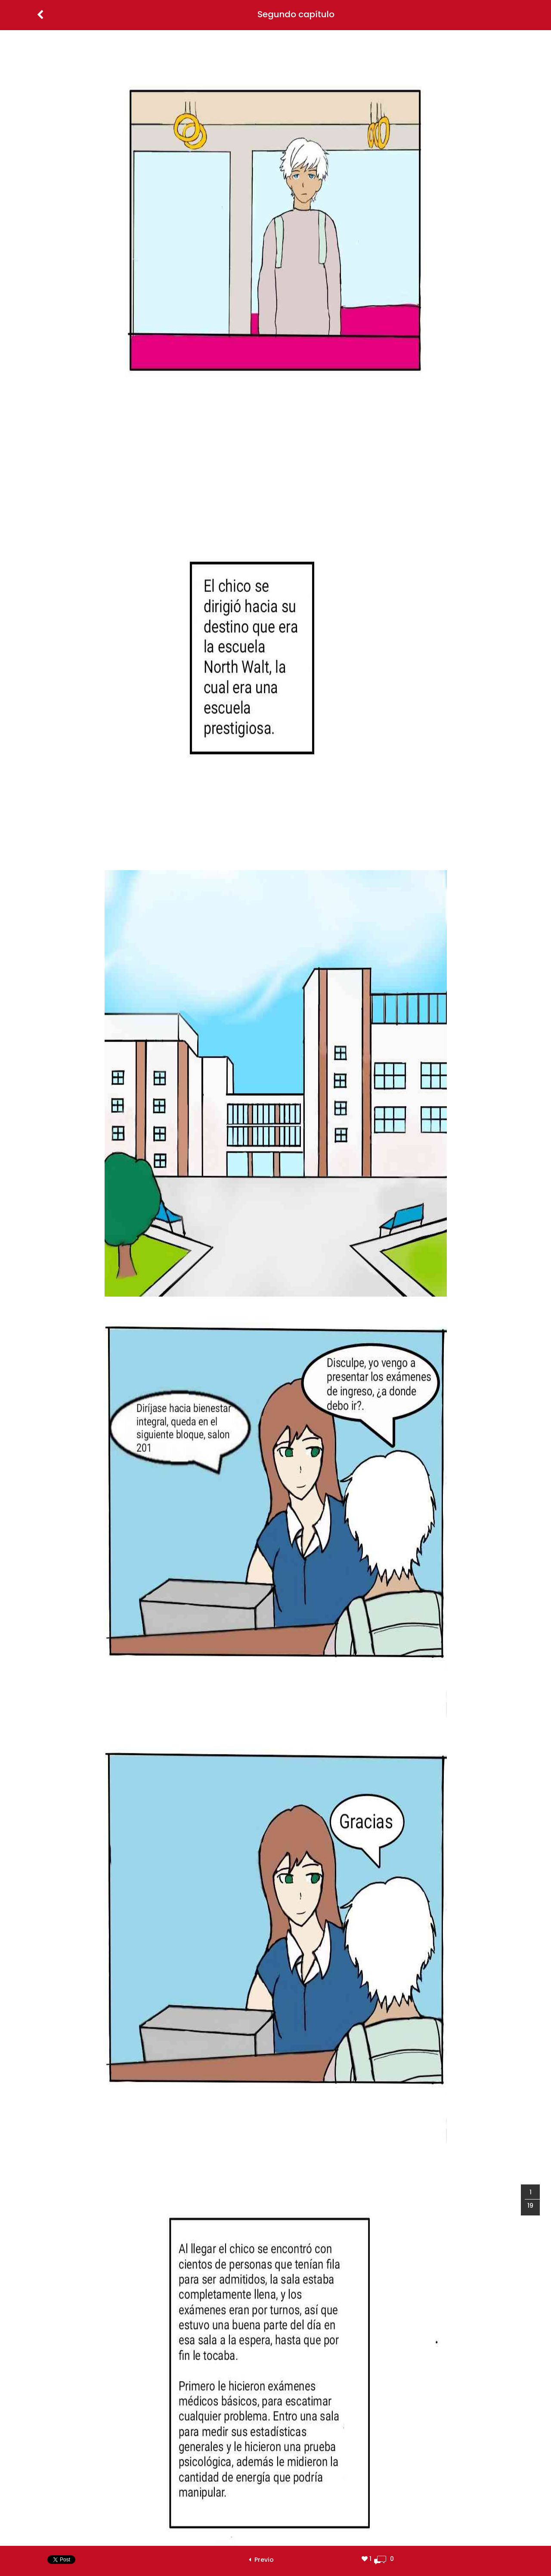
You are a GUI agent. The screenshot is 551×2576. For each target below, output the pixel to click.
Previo (261, 2559)
